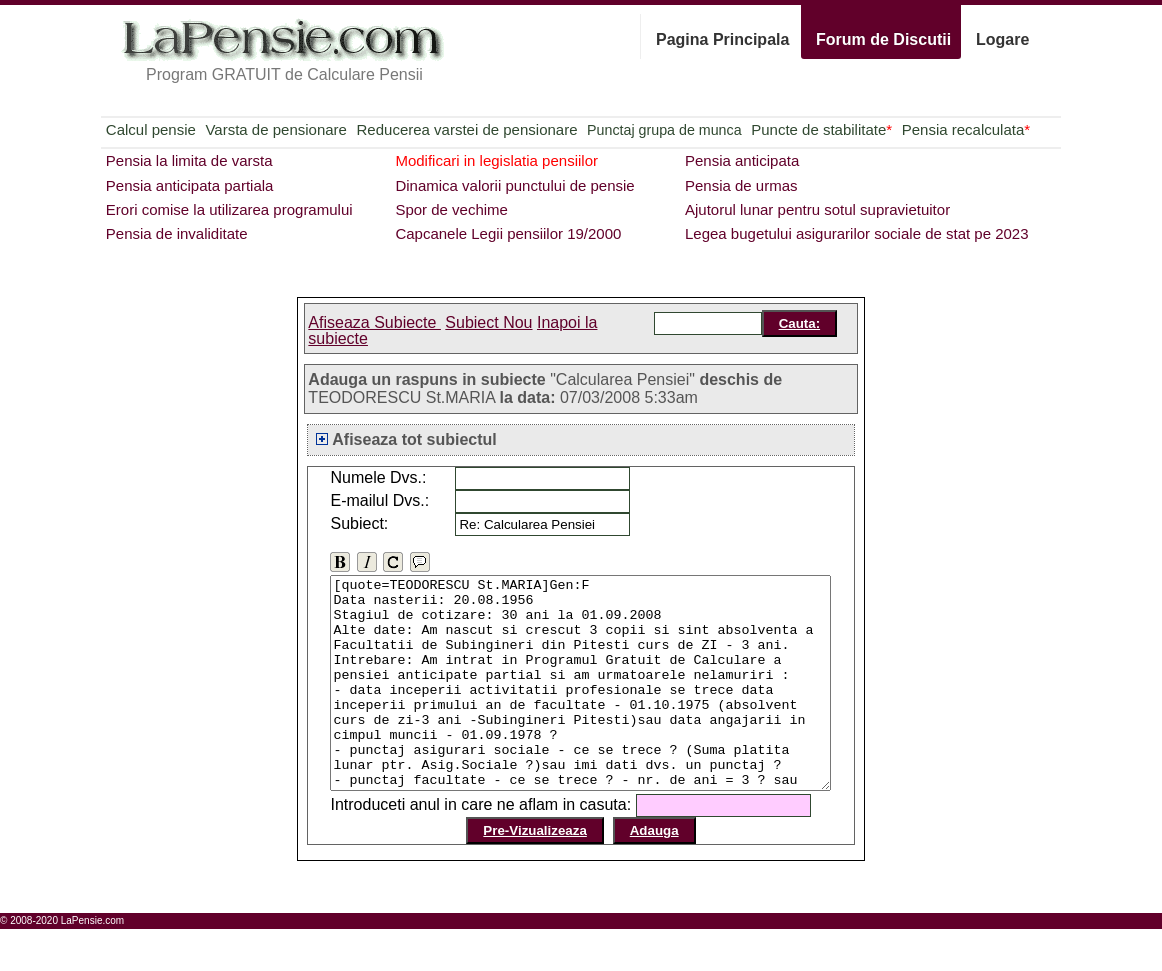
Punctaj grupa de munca (664, 130)
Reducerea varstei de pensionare (467, 129)
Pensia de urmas (741, 185)
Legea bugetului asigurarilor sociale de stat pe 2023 (857, 233)
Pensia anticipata (742, 160)
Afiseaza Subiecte (374, 322)
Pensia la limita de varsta (189, 160)
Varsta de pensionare (275, 129)
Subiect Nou (488, 322)
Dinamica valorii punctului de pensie (514, 185)
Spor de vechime (451, 209)
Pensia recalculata (966, 129)
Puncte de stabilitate (821, 129)
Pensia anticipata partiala (190, 185)
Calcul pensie (151, 129)
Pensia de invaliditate (177, 233)
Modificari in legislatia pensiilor (496, 160)
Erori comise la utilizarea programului (229, 209)
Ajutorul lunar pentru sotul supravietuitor (817, 209)
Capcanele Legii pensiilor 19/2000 (508, 233)
